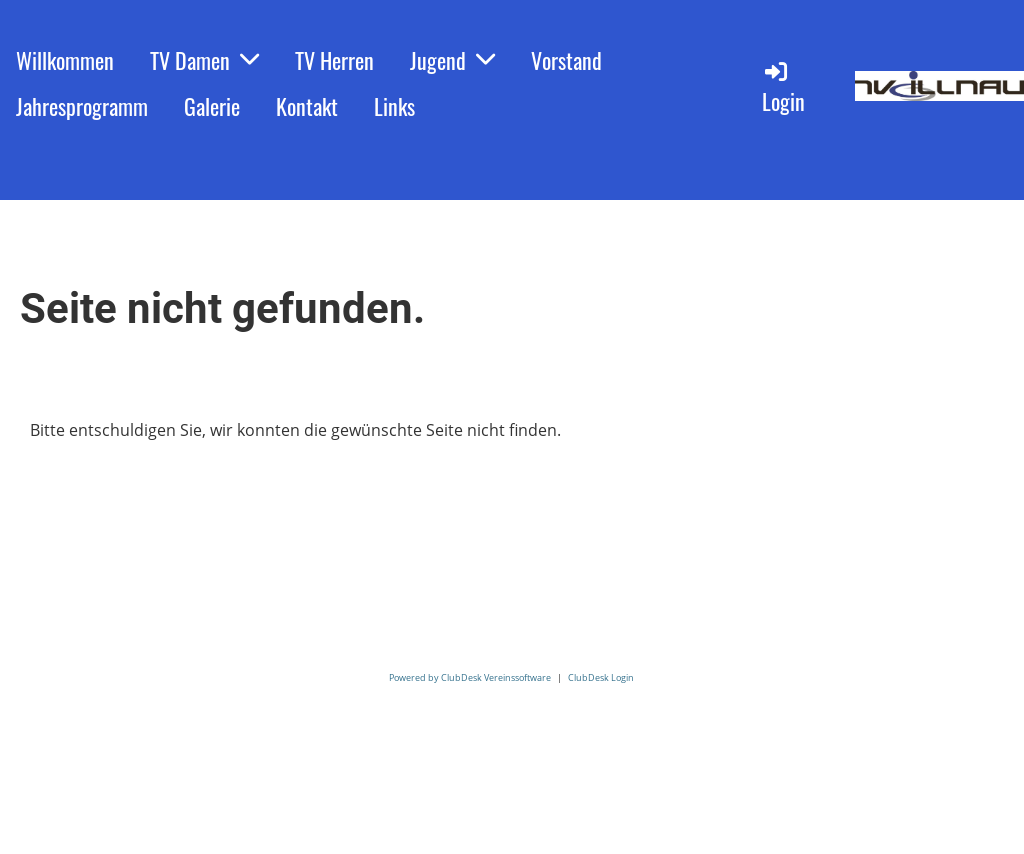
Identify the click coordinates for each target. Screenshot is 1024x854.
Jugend (452, 60)
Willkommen (65, 60)
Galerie (212, 106)
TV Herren (334, 60)
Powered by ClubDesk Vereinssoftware (470, 677)
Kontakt (307, 106)
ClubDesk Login (601, 677)
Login (783, 87)
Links (394, 106)
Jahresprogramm (82, 106)
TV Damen (204, 60)
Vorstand (566, 60)
